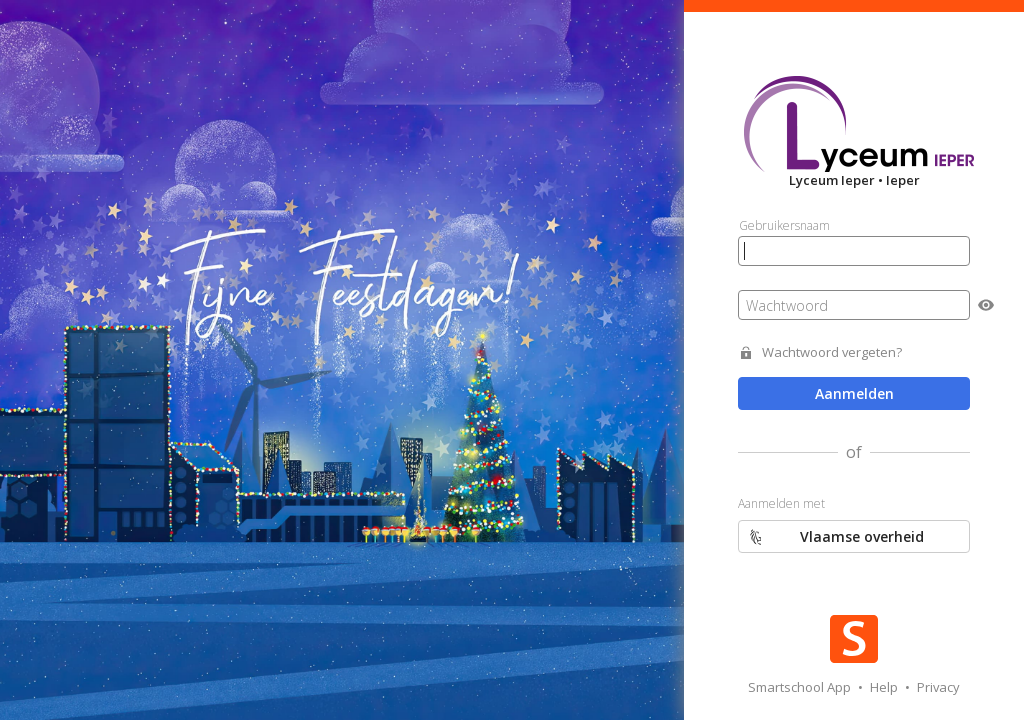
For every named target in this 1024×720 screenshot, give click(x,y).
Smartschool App (801, 687)
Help (885, 687)
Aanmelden (854, 393)
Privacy (938, 687)
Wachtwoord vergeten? (832, 352)
